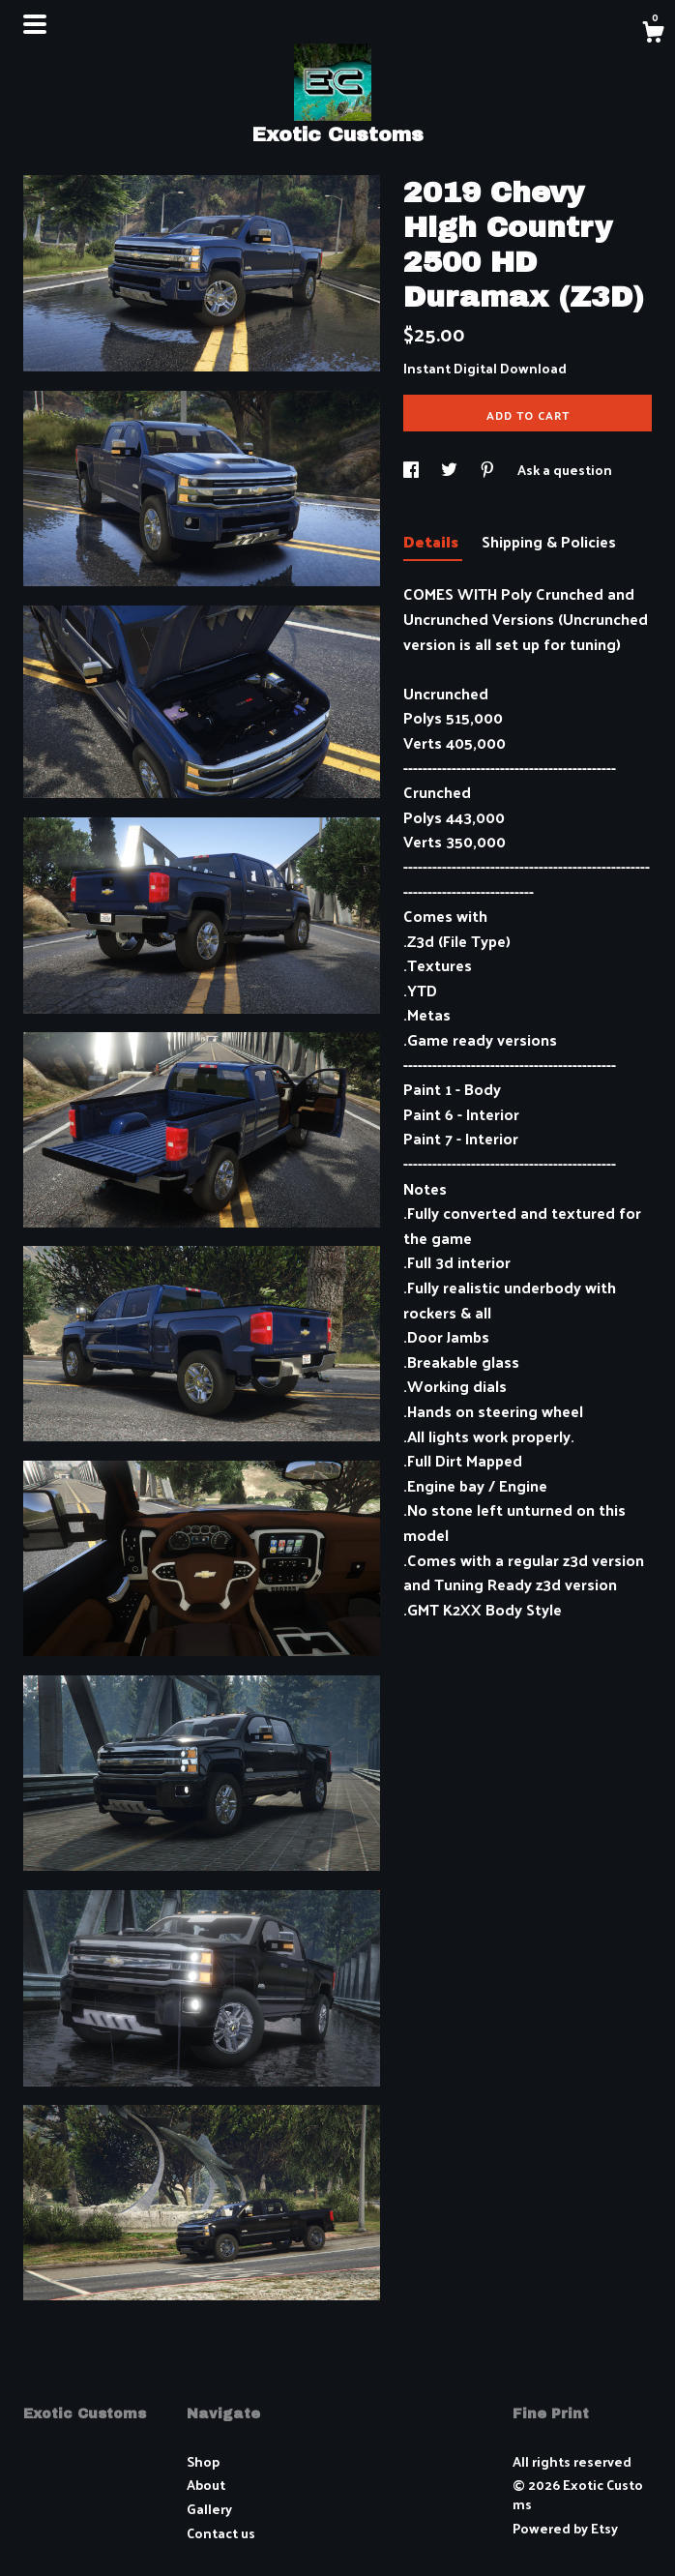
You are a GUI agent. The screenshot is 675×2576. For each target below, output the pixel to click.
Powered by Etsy (565, 2528)
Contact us (221, 2533)
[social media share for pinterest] (489, 470)
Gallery (209, 2509)
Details (432, 541)
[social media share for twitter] (450, 470)
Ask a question (564, 470)
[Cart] (652, 34)
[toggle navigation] (34, 24)
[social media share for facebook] (412, 470)
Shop (203, 2461)
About (206, 2484)
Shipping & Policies (549, 541)
